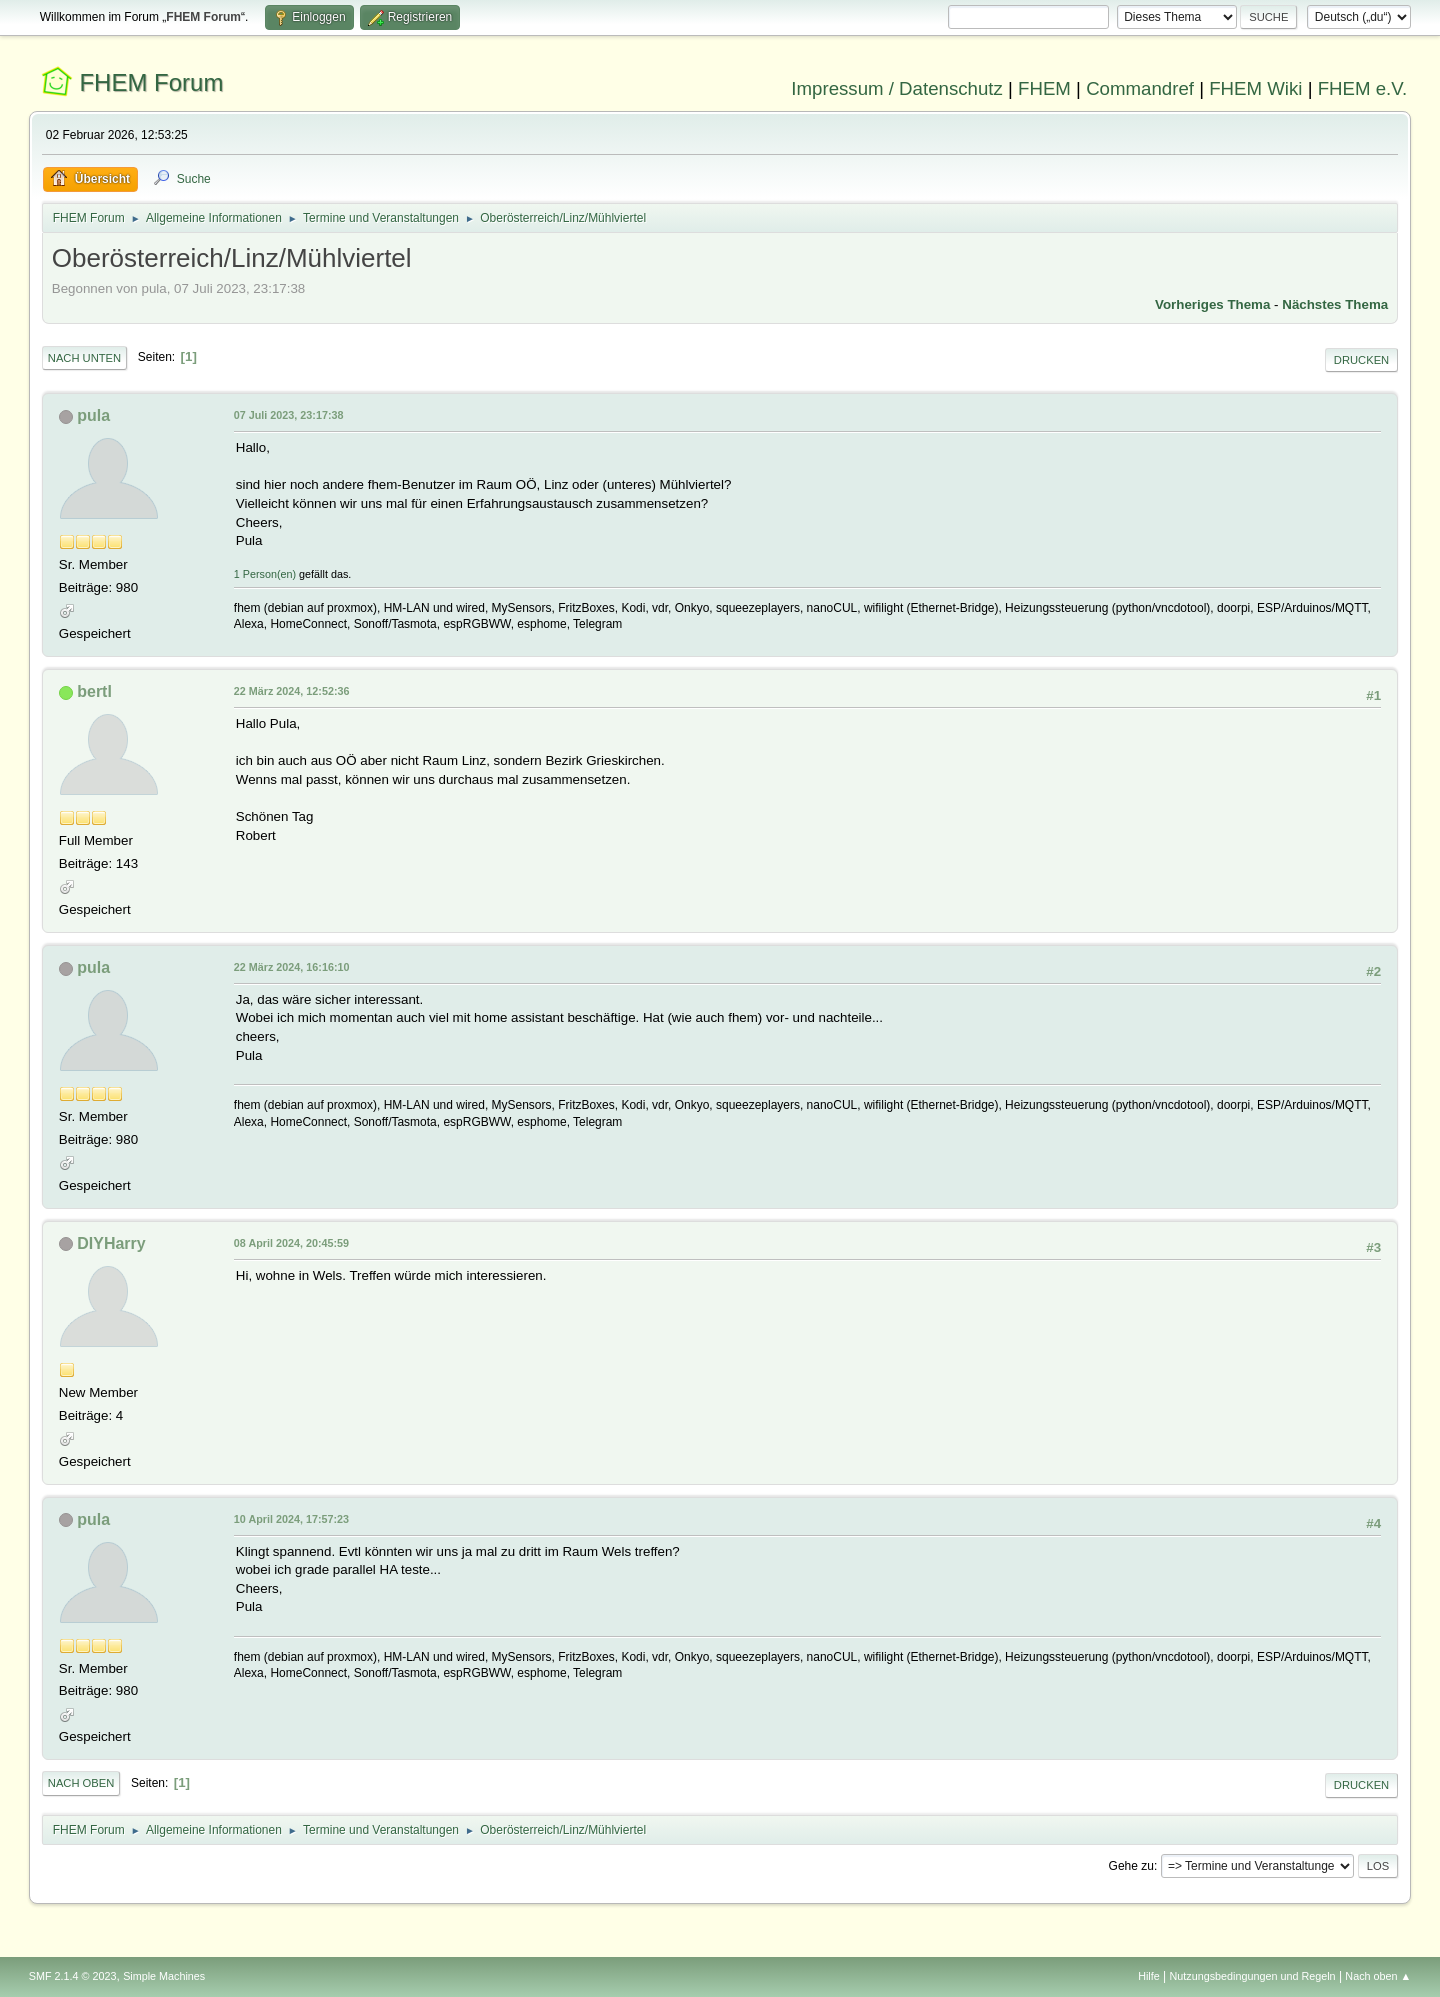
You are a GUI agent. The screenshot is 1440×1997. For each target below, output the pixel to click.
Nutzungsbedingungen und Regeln (1253, 1976)
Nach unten (84, 358)
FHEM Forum (151, 82)
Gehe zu (1131, 1866)
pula (93, 415)
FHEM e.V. (1363, 88)
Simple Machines (164, 1976)
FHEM (1044, 88)
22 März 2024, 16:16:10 (292, 967)
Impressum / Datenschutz (897, 88)
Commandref (1140, 88)
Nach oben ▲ (1378, 1976)
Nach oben (81, 1783)
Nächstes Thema (1335, 304)
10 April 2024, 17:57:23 (291, 1519)
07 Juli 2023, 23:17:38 (289, 415)
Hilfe (1149, 1976)
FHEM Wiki (1255, 88)
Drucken (1361, 360)
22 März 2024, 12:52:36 (292, 691)
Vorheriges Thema (1212, 304)
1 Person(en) (265, 574)
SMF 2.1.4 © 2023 (73, 1976)
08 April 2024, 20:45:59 (291, 1243)
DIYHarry (111, 1243)
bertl (94, 691)
